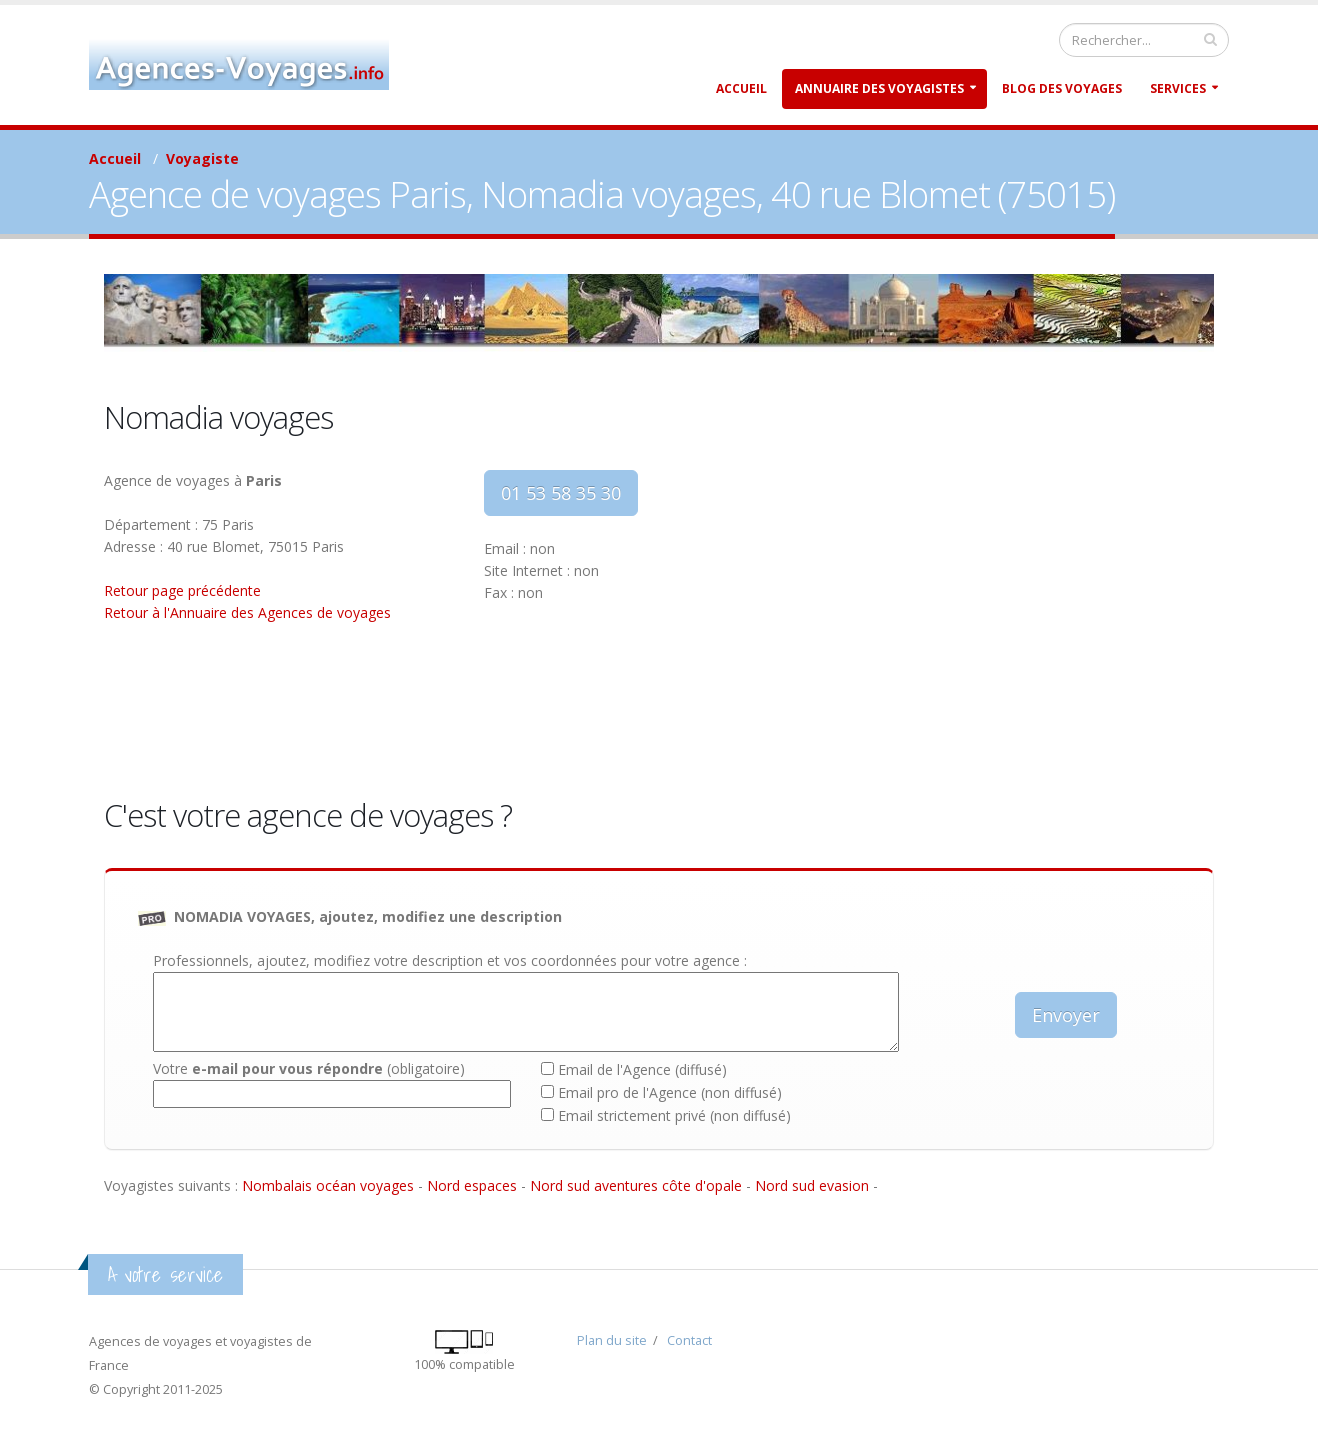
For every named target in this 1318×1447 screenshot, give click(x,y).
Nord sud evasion (812, 1185)
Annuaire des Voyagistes (879, 88)
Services (1178, 88)
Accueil (741, 88)
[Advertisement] (944, 610)
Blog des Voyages (1062, 88)
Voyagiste (202, 158)
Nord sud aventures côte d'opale (636, 1185)
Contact (689, 1340)
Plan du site (612, 1340)
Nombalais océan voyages (328, 1185)
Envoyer (1066, 1015)
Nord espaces (472, 1185)
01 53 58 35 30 (561, 493)
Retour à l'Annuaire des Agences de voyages (247, 612)
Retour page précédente (182, 590)
